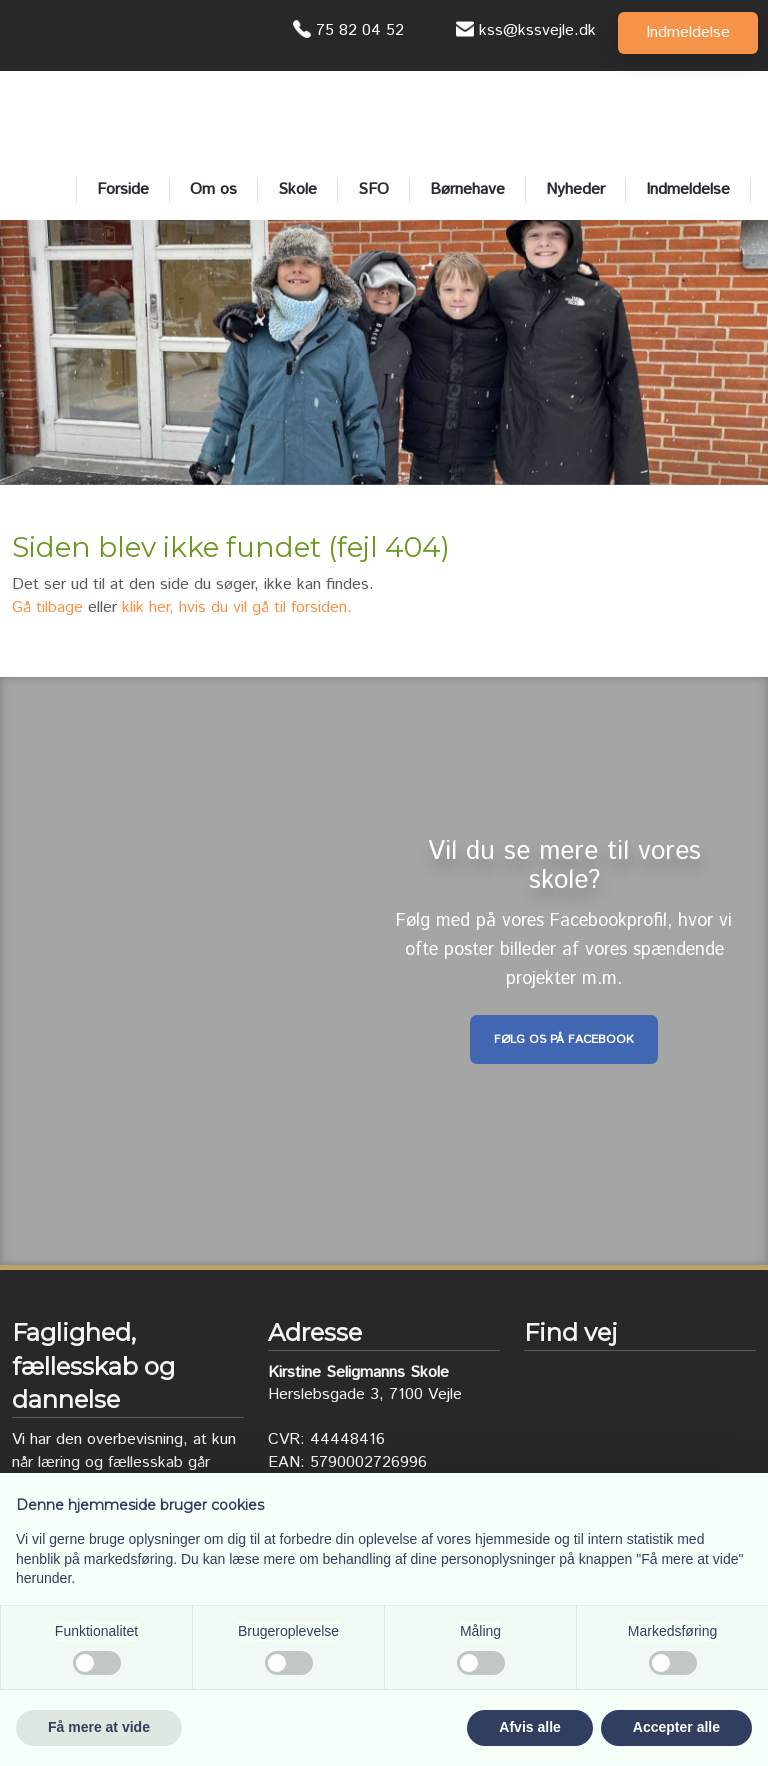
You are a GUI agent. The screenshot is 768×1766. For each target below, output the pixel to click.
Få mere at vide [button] (99, 1727)
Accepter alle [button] (676, 1727)
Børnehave (467, 189)
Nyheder (575, 189)
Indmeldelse (688, 189)
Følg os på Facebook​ (564, 1039)
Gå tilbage (47, 607)
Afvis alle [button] (529, 1727)
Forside (123, 189)
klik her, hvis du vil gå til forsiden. (237, 607)
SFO (373, 189)
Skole (297, 189)
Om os (213, 189)
